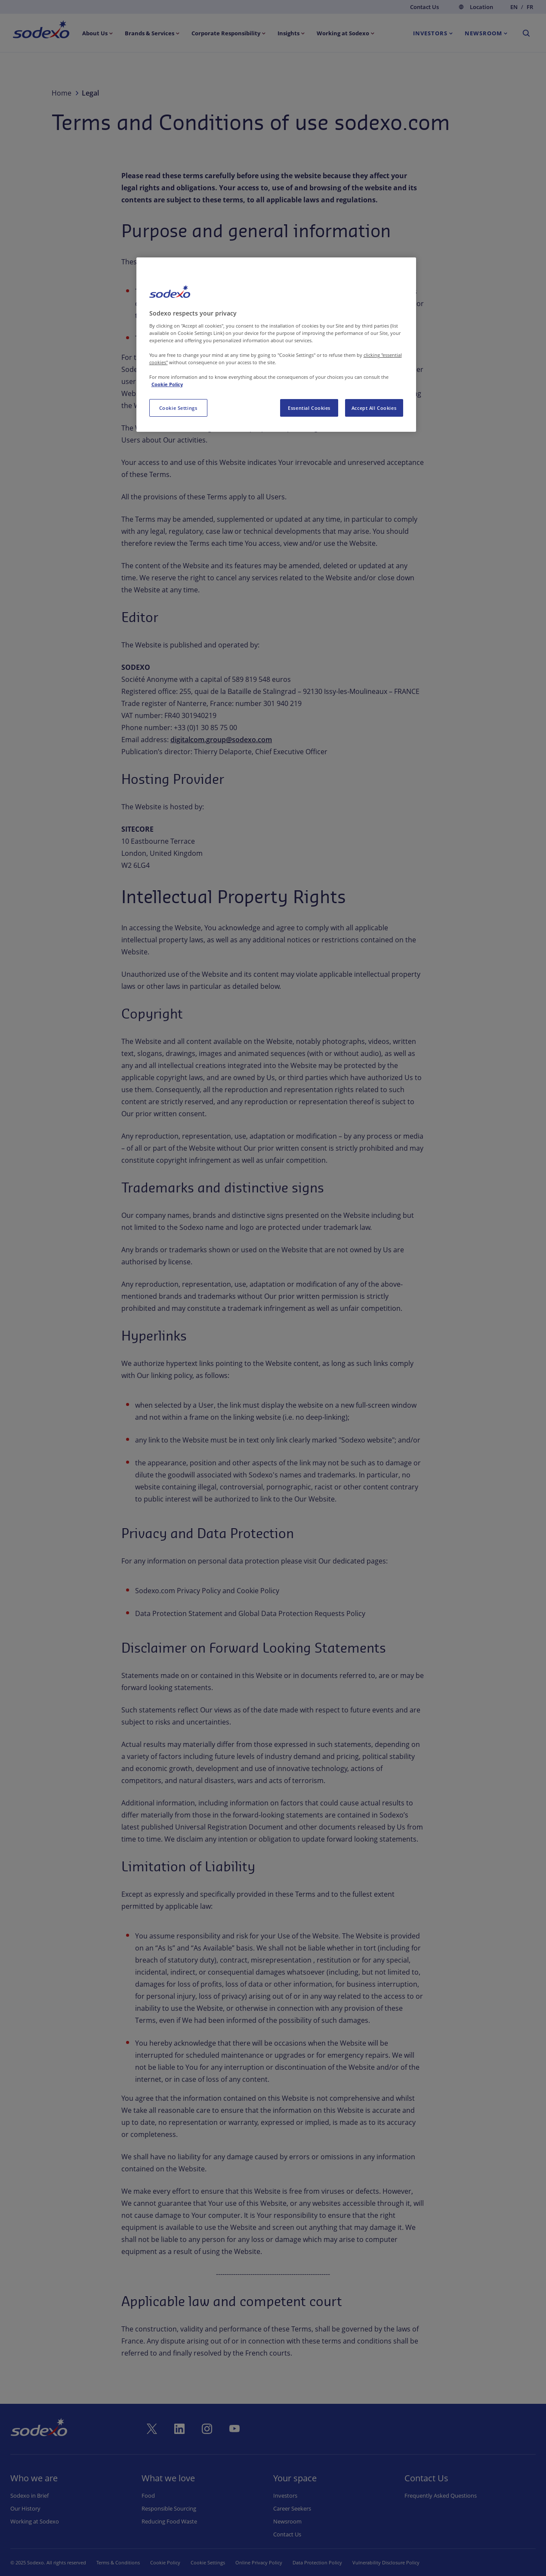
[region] (276, 344)
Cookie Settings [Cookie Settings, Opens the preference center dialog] (178, 408)
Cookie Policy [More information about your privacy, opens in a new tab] (167, 384)
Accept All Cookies (374, 408)
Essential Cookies (309, 408)
